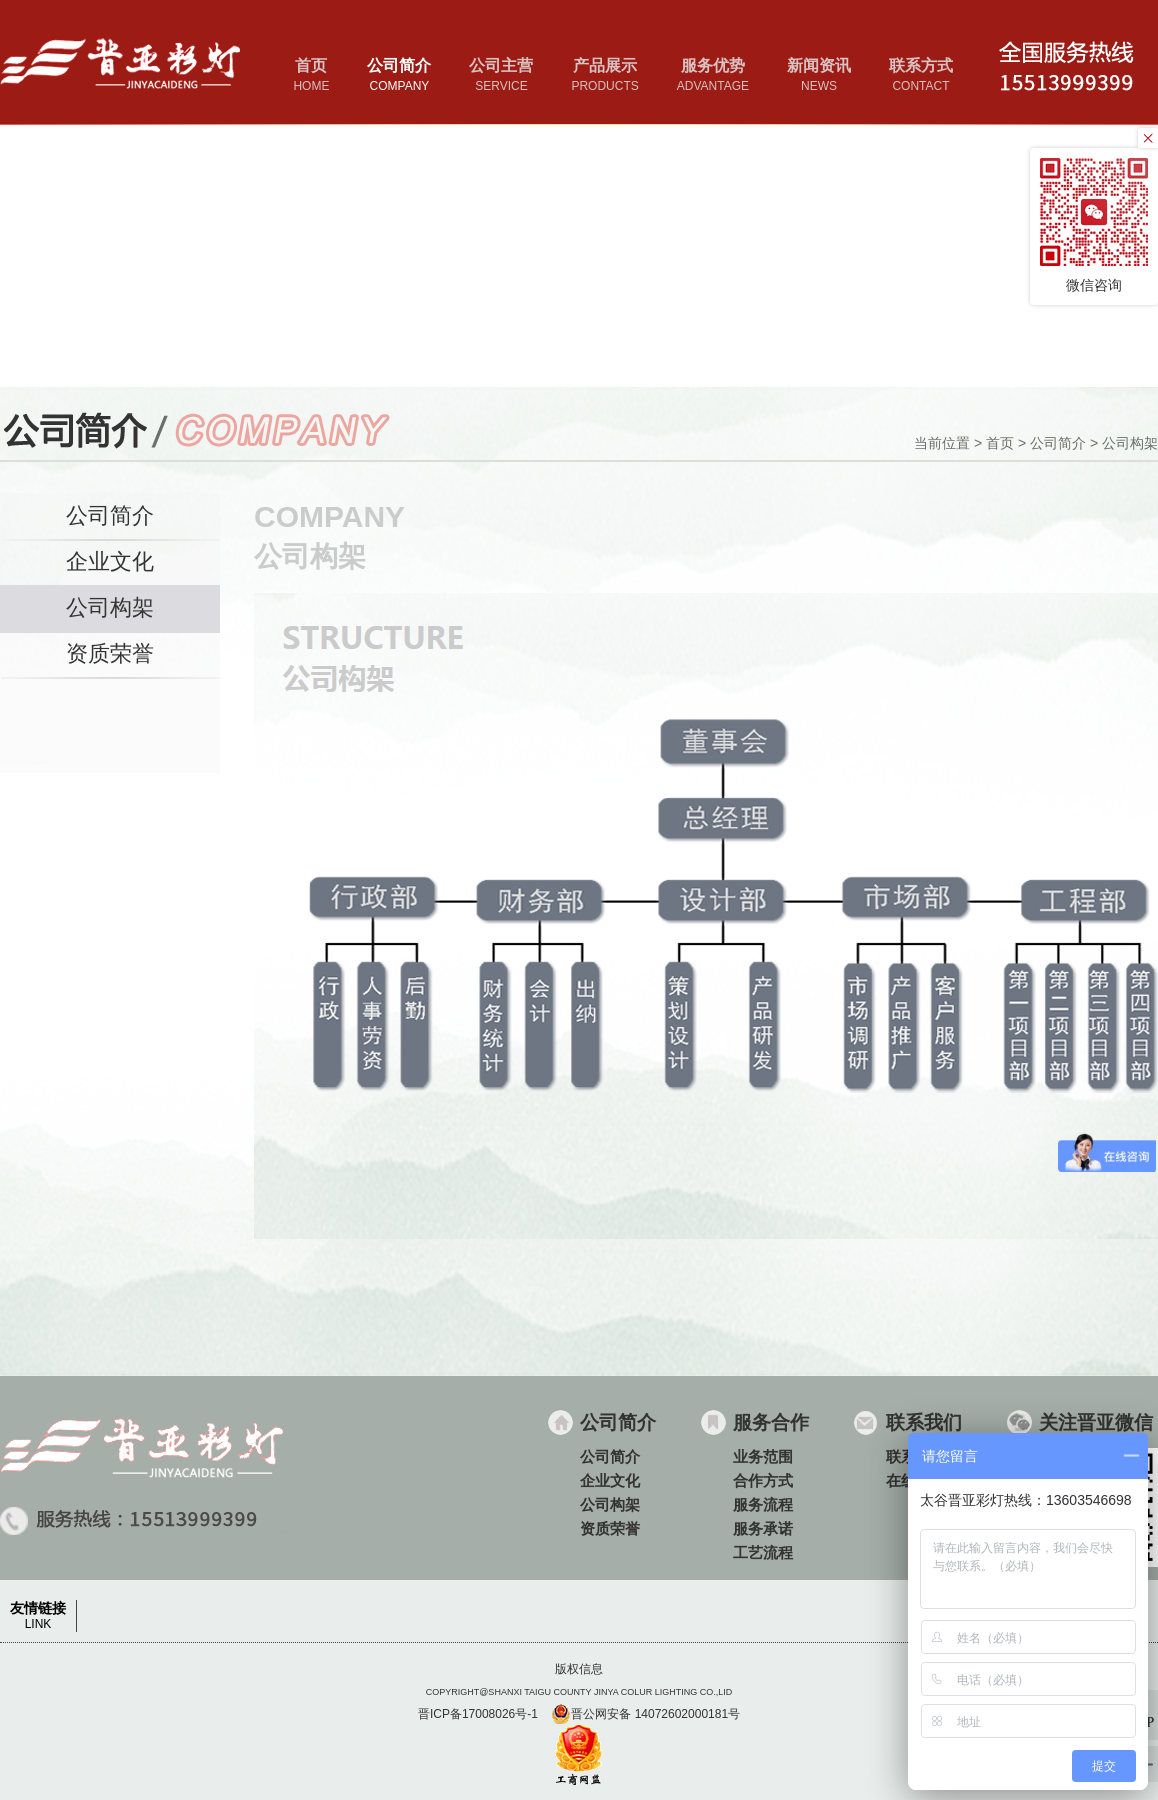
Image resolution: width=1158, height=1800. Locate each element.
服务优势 (713, 76)
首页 (311, 76)
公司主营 (501, 76)
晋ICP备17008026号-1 (478, 1714)
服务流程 (763, 1504)
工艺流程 (763, 1552)
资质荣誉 (110, 653)
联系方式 (921, 76)
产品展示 (604, 76)
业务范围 (763, 1456)
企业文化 (110, 561)
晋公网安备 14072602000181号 (645, 1714)
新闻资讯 (819, 76)
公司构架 (1130, 443)
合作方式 (763, 1480)
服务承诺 (763, 1528)
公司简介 (399, 76)
